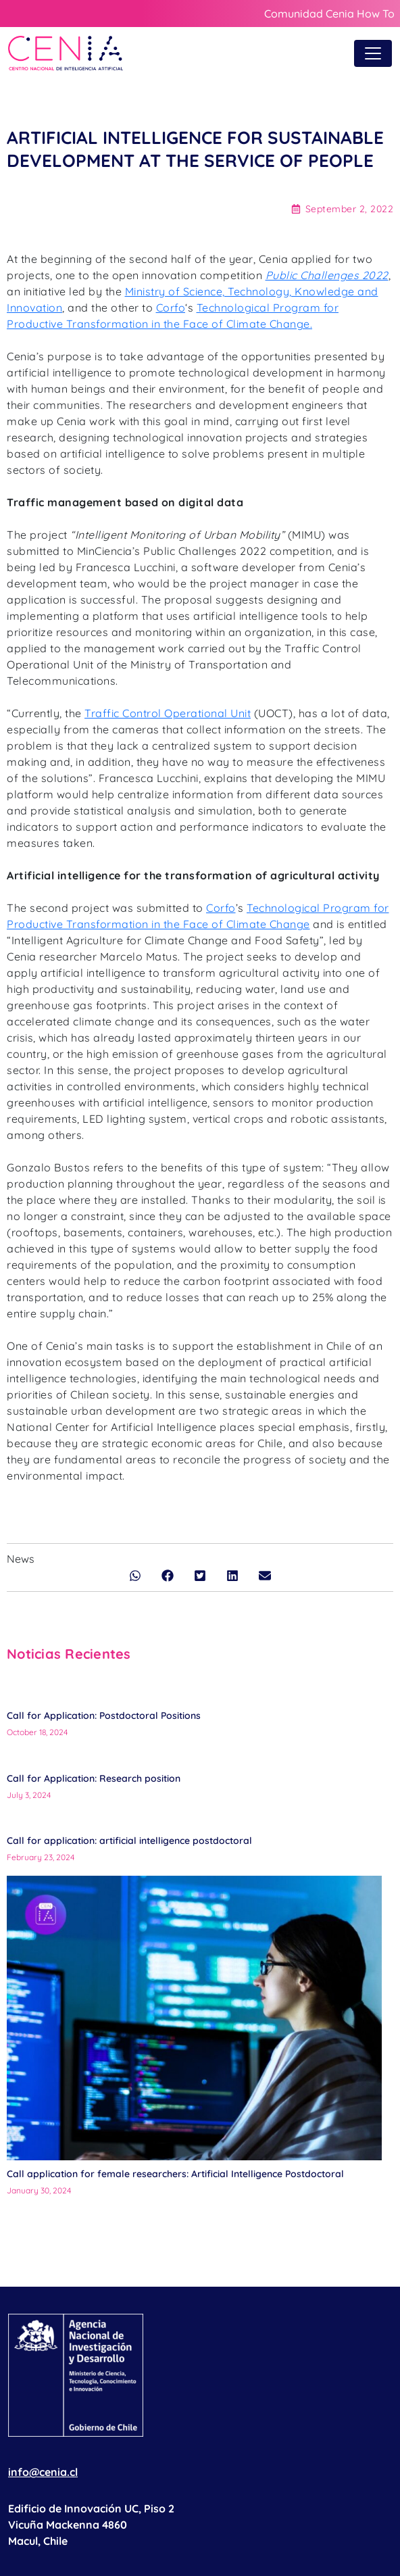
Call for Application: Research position (95, 1778)
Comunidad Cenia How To (329, 13)
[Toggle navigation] (373, 53)
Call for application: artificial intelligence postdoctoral (129, 1840)
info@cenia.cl (43, 2472)
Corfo (171, 307)
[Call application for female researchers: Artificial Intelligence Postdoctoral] (194, 2018)
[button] (135, 1575)
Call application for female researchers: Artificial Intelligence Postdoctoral (175, 2174)
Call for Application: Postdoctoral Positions (104, 1715)
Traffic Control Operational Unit (167, 713)
